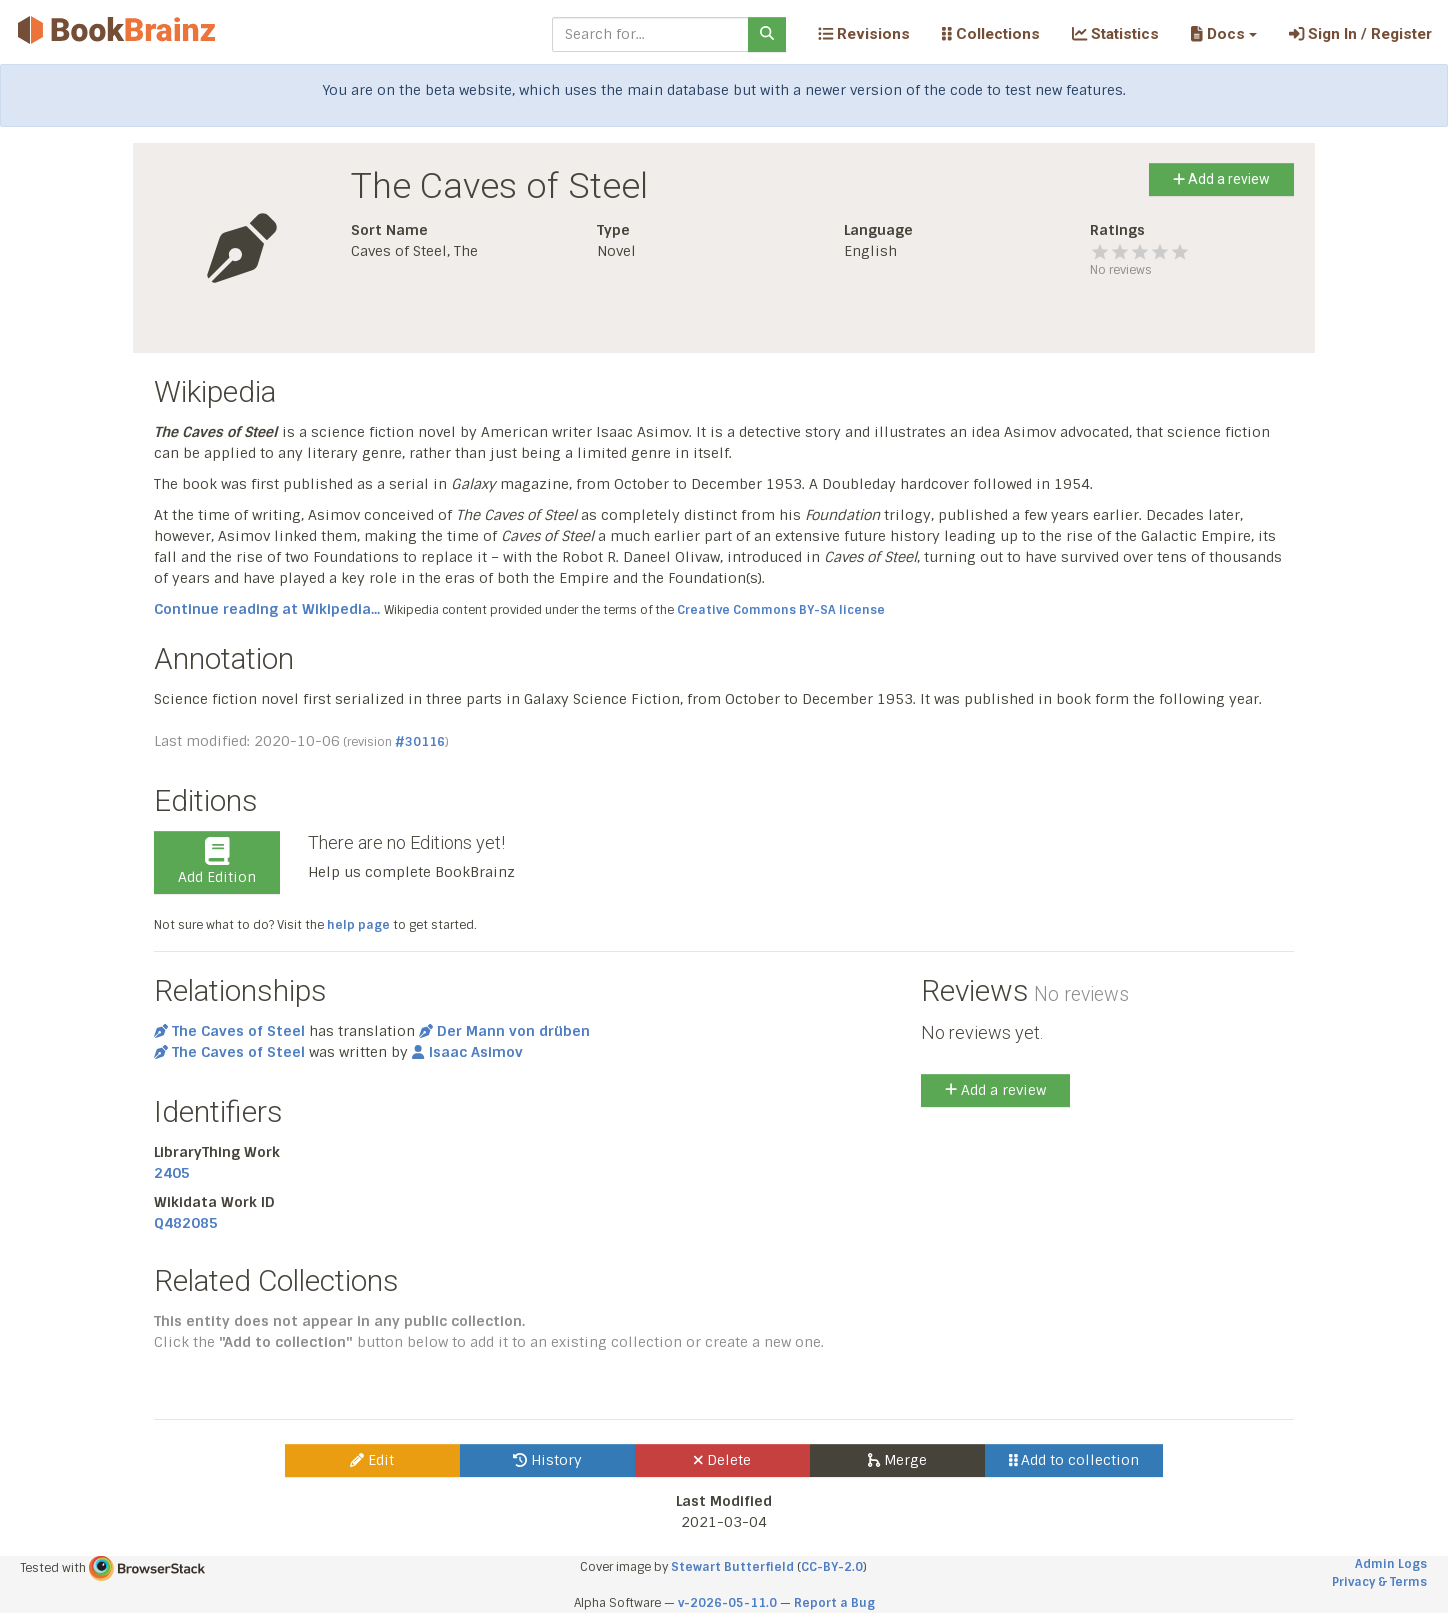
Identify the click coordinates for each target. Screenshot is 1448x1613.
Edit (372, 1460)
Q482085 (186, 1223)
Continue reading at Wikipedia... (267, 609)
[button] (1223, 34)
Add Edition (217, 862)
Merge (897, 1460)
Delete (722, 1460)
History (547, 1460)
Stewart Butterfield (732, 1567)
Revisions (864, 34)
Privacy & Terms (1379, 1582)
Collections (991, 34)
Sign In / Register (1360, 34)
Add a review (1221, 179)
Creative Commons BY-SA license (781, 610)
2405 (172, 1173)
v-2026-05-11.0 (727, 1603)
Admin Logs (1391, 1564)
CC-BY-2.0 (832, 1567)
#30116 (420, 742)
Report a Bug (834, 1603)
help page (358, 925)
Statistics (1115, 34)
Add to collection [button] (1074, 1460)
